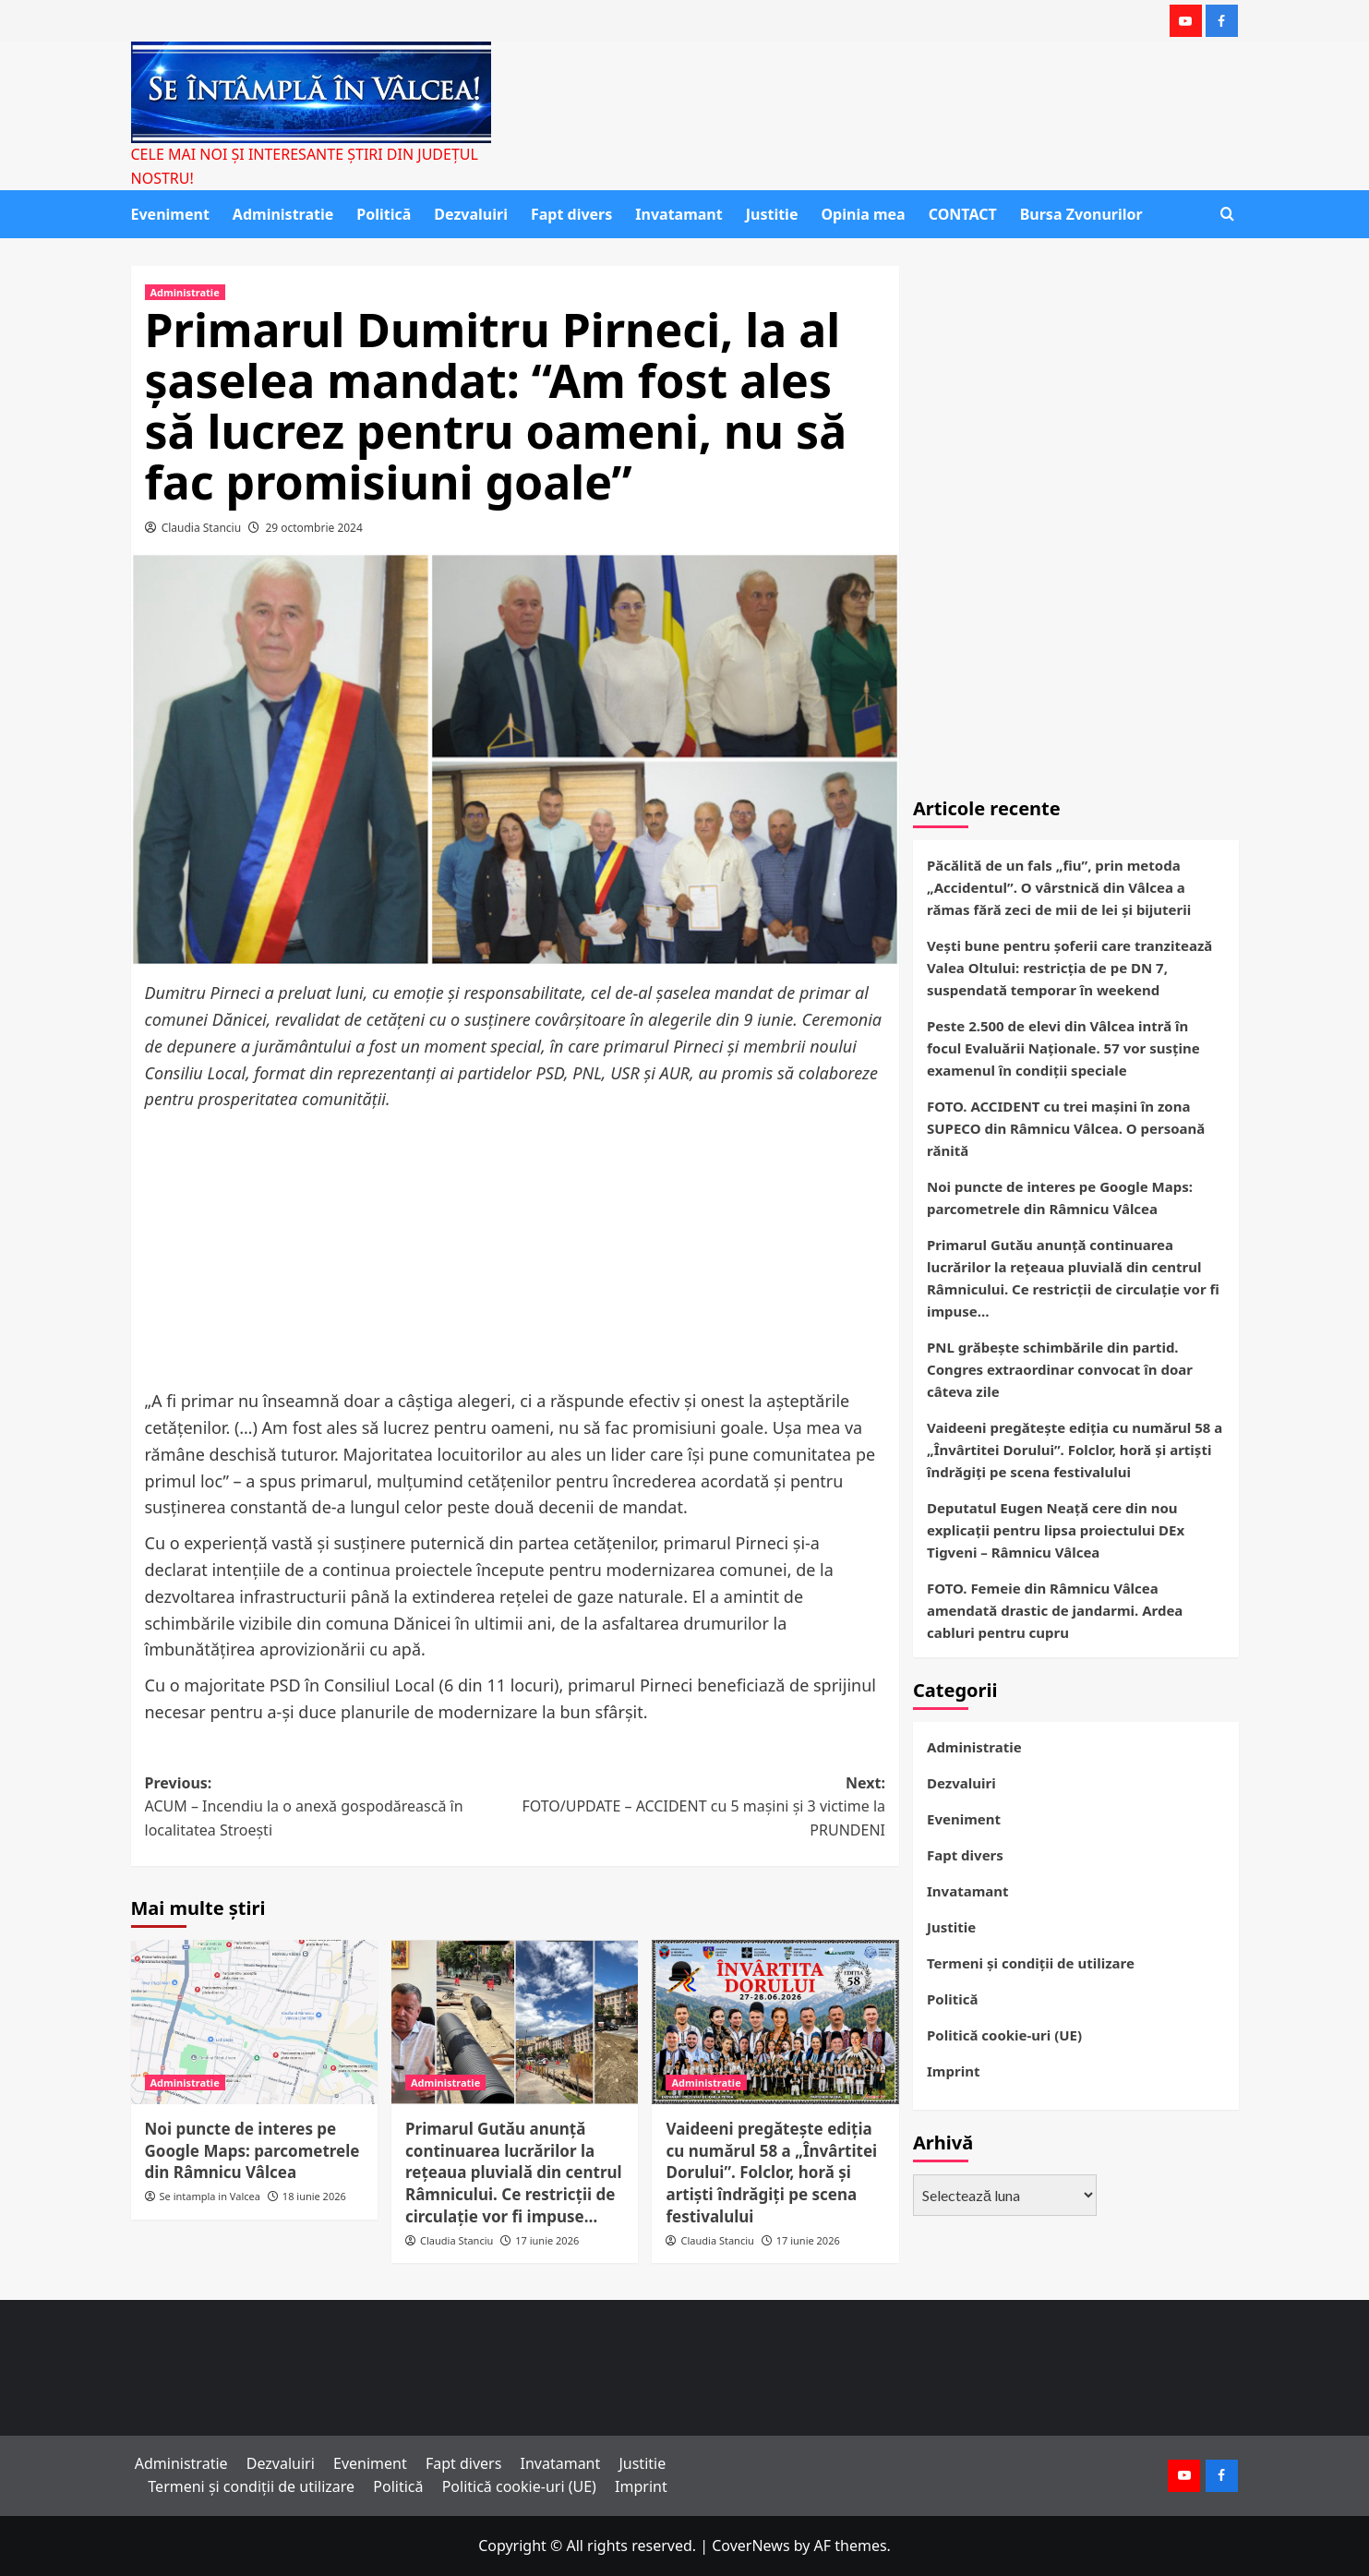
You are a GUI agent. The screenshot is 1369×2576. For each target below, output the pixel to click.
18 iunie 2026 (314, 2196)
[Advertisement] (515, 1251)
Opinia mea (863, 214)
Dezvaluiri (471, 214)
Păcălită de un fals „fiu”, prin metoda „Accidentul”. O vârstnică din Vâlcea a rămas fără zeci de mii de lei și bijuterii (1059, 887)
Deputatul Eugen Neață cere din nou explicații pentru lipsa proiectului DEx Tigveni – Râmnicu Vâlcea (1055, 1530)
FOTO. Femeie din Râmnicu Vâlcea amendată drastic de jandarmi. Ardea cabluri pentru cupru (1055, 1610)
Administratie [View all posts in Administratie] (185, 292)
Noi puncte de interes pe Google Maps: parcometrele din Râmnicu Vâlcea (252, 2151)
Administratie (283, 214)
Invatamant (678, 214)
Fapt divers (571, 214)
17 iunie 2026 (547, 2240)
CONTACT (963, 214)
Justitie (772, 214)
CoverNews (750, 2545)
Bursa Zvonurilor (1081, 214)
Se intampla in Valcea (210, 2196)
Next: (700, 1808)
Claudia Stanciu (202, 528)
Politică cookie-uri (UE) (1004, 2035)
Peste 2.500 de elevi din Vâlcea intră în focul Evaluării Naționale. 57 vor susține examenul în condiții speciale (1063, 1048)
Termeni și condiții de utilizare (1031, 1963)
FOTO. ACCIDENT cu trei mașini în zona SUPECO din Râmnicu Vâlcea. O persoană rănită (1066, 1128)
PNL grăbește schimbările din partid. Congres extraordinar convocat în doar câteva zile (1060, 1369)
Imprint (953, 2071)
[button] (1227, 214)
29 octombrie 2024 (313, 528)
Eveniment (170, 214)
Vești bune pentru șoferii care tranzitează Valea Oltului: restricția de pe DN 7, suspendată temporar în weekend (1069, 967)
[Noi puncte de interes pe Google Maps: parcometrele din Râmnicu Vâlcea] (254, 2022)
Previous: (330, 1808)
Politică (383, 214)
